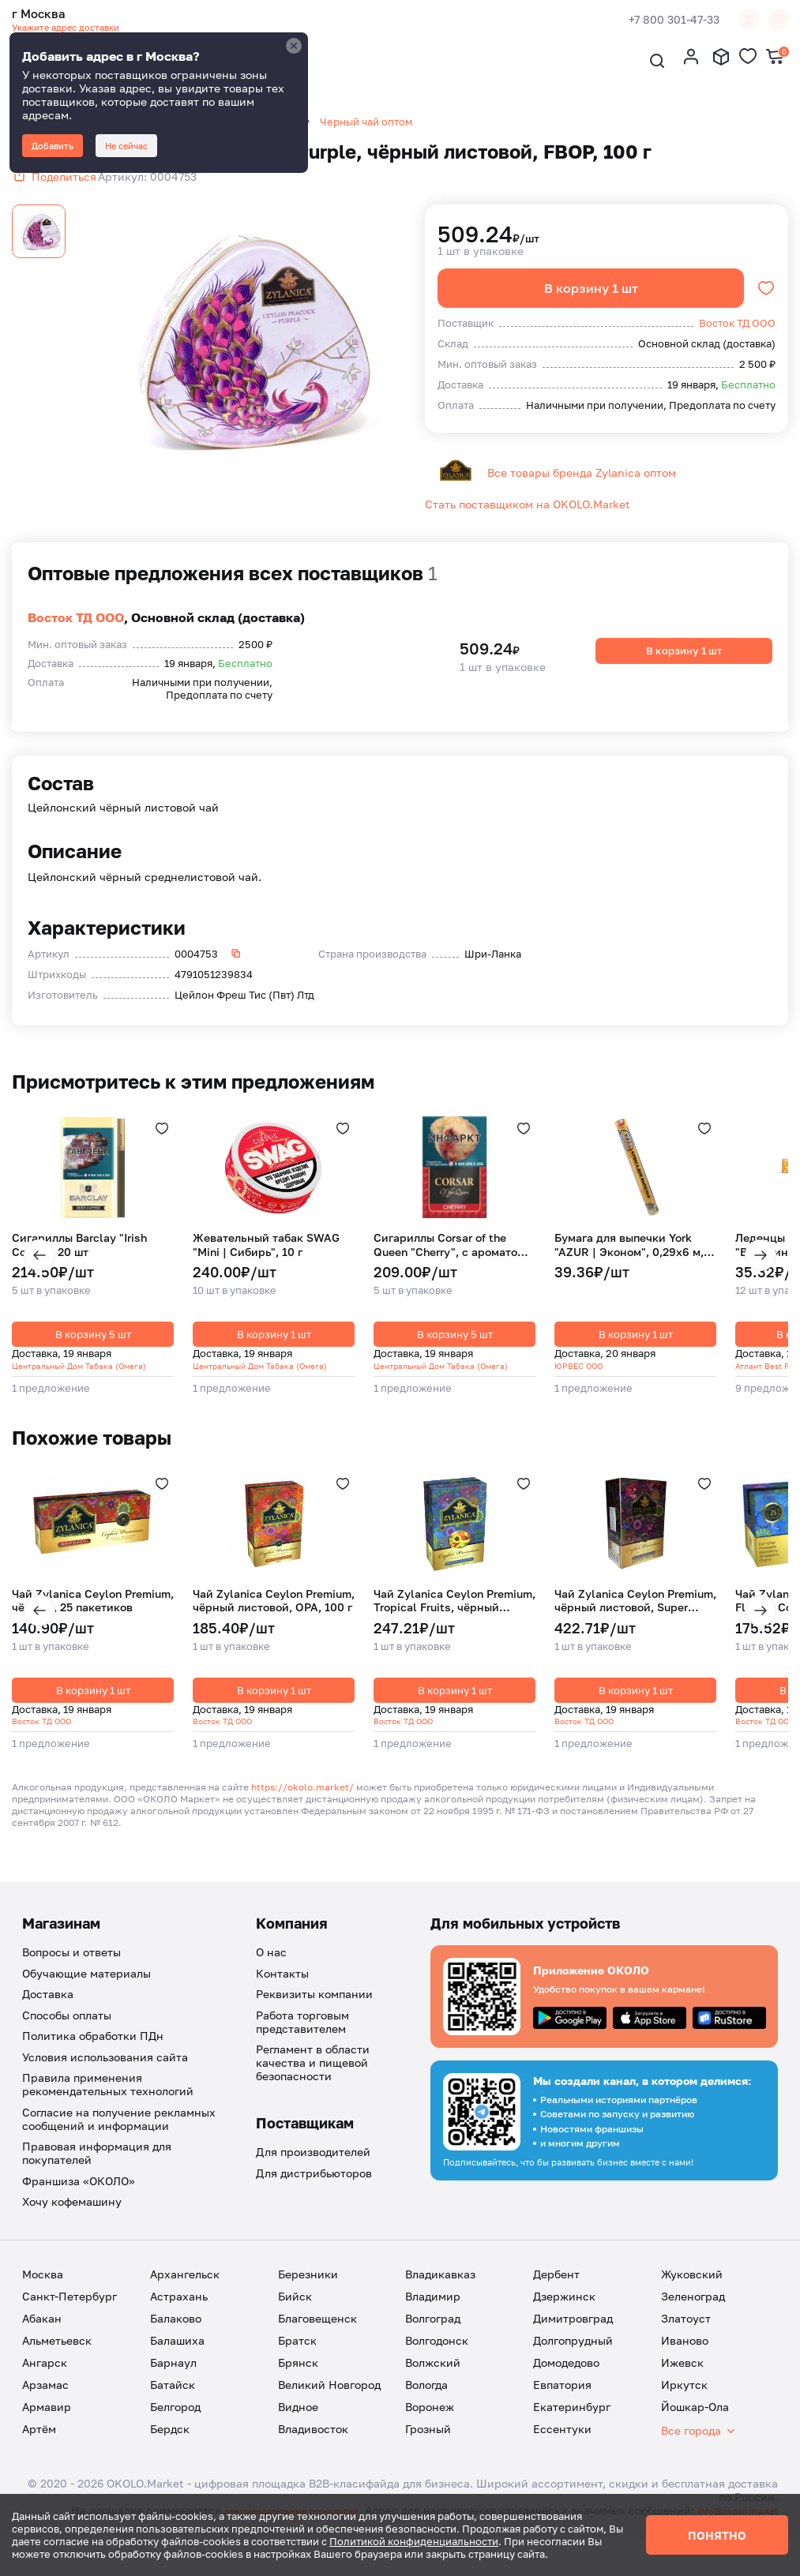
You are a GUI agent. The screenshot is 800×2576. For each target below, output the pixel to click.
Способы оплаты (66, 2039)
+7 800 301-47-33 (650, 21)
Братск (297, 2365)
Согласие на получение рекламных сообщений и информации (119, 2143)
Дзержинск (564, 2320)
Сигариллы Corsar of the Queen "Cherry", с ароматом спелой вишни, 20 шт (449, 1263)
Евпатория (562, 2409)
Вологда (426, 2409)
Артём (39, 2453)
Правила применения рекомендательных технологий (107, 2108)
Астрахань (179, 2320)
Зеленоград (693, 2320)
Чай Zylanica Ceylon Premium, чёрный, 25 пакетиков (93, 1622)
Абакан (42, 2342)
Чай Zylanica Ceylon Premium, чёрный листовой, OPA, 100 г (274, 1622)
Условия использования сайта (105, 2081)
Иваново (684, 2365)
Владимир (432, 2320)
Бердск (170, 2453)
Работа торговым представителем (302, 2046)
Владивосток (313, 2453)
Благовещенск (317, 2342)
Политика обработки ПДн (92, 2060)
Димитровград (573, 2342)
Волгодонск (436, 2365)
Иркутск (684, 2409)
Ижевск (682, 2387)
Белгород (175, 2431)
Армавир (46, 2431)
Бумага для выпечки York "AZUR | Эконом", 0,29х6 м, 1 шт (633, 1263)
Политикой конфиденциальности (413, 2541)
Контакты (282, 1997)
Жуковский (692, 2298)
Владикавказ (440, 2298)
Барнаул (173, 2387)
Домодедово (566, 2387)
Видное (298, 2431)
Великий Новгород (329, 2409)
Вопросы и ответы (71, 1976)
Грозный (428, 2453)
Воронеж (429, 2431)
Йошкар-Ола (695, 2431)
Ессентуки (562, 2453)
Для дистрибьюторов (314, 2197)
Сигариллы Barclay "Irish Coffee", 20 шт (79, 1263)
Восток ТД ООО (76, 635)
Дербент (556, 2298)
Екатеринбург (571, 2431)
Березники (308, 2298)
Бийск (295, 2320)
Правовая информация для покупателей (96, 2177)
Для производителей (313, 2176)
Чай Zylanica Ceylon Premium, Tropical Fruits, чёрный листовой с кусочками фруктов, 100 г (454, 1622)
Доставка (47, 2018)
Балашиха (177, 2365)
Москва (42, 2298)
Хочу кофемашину (72, 2226)
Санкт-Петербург (69, 2320)
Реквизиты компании (314, 2018)
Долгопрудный (573, 2365)
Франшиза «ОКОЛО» (78, 2205)
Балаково (175, 2342)
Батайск (172, 2409)
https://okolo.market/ (302, 1811)
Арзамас (45, 2409)
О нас (271, 1976)
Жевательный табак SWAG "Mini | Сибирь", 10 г (266, 1263)
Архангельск (185, 2298)
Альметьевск (57, 2365)
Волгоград (432, 2342)
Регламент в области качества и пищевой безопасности (313, 2087)
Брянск (298, 2387)
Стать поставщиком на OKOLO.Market (527, 522)
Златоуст (686, 2342)
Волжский (432, 2387)
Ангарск (44, 2387)
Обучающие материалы (86, 1997)
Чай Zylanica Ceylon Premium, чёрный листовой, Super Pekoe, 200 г (635, 1622)
